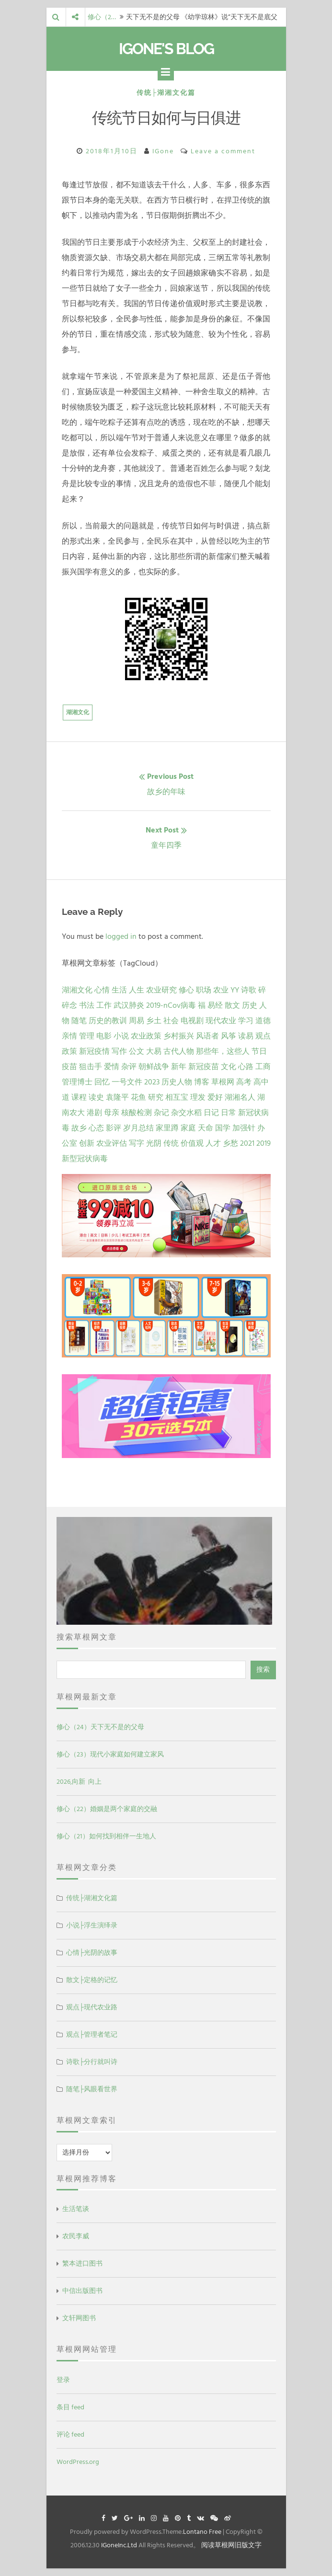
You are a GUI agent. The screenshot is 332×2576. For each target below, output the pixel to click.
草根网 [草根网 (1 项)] (222, 1082)
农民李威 (75, 2236)
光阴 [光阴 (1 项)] (153, 1143)
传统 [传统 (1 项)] (171, 1143)
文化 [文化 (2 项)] (228, 1066)
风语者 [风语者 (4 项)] (207, 1036)
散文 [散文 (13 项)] (232, 1005)
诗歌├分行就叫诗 (92, 2061)
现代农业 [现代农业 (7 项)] (221, 1020)
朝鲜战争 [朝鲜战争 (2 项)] (153, 1066)
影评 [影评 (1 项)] (113, 1128)
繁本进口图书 (82, 2263)
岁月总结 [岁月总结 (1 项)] (138, 1128)
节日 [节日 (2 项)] (259, 1051)
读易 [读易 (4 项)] (245, 1036)
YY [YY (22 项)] (234, 990)
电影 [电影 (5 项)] (104, 1036)
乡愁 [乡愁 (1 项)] (230, 1143)
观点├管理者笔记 (92, 2034)
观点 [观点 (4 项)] (263, 1036)
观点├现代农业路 (92, 2007)
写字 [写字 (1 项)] (136, 1143)
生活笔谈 (75, 2208)
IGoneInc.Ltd (119, 2545)
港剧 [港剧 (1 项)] (94, 1112)
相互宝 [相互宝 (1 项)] (176, 1097)
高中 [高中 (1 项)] (261, 1082)
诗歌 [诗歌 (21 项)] (248, 990)
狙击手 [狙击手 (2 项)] (90, 1066)
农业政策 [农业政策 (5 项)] (146, 1036)
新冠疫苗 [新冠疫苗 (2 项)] (203, 1066)
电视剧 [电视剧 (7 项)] (192, 1020)
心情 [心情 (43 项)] (102, 990)
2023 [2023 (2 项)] (152, 1082)
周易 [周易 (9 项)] (136, 1020)
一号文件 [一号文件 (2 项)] (127, 1082)
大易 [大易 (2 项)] (153, 1051)
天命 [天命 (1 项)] (205, 1128)
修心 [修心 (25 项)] (186, 990)
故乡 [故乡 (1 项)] (79, 1128)
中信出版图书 (82, 2290)
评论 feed (70, 2434)
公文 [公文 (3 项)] (136, 1051)
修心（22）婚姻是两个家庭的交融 (107, 1808)
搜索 (263, 1669)
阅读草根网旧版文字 (231, 2545)
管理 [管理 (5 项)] (86, 1036)
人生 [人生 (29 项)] (136, 990)
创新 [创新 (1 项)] (86, 1143)
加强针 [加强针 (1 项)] (243, 1128)
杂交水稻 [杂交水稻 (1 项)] (186, 1112)
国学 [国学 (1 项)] (222, 1128)
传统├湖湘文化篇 (166, 92)
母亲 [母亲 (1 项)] (111, 1112)
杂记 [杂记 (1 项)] (161, 1112)
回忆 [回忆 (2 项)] (102, 1082)
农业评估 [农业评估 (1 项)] (111, 1143)
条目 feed (70, 2407)
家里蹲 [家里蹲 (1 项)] (167, 1128)
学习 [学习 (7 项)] (245, 1020)
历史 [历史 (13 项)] (249, 1005)
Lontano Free (202, 2531)
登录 (63, 2379)
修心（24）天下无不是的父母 (100, 1727)
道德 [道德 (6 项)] (263, 1020)
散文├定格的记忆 (92, 1979)
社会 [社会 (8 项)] (171, 1020)
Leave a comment (223, 151)
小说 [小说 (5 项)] (121, 1036)
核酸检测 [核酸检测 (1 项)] (136, 1112)
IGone (163, 151)
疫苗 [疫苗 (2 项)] (69, 1066)
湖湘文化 (77, 712)
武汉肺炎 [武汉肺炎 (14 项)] (129, 1005)
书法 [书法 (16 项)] (86, 1005)
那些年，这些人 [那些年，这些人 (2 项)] (223, 1051)
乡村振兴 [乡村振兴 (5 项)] (178, 1036)
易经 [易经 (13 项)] (215, 1005)
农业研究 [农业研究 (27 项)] (161, 990)
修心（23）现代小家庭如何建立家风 (110, 1754)
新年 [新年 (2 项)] (178, 1066)
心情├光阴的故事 (92, 1952)
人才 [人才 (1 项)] (213, 1143)
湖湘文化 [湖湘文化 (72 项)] (77, 990)
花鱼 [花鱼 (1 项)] (138, 1097)
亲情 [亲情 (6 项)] (69, 1036)
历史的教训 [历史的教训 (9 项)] (108, 1020)
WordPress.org (78, 2461)
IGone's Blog (166, 48)
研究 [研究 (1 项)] (155, 1097)
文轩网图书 (79, 2318)
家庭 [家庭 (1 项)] (188, 1128)
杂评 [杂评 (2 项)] (129, 1066)
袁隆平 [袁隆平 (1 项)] (117, 1097)
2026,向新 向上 (79, 1781)
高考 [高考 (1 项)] (244, 1082)
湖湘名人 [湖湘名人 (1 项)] (240, 1097)
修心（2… (102, 17)
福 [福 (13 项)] (202, 1005)
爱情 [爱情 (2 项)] (111, 1066)
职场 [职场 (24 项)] (203, 990)
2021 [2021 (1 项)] (247, 1143)
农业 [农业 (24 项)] (221, 990)
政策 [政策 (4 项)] (69, 1051)
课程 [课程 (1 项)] (79, 1097)
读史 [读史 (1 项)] (96, 1097)
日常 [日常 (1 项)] (228, 1112)
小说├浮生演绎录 (92, 1925)
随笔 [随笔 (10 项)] (79, 1020)
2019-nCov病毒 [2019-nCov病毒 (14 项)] (171, 1005)
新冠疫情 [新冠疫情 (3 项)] (94, 1051)
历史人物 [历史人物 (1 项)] (176, 1082)
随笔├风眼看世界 (92, 2089)
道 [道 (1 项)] (65, 1097)
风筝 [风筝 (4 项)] (228, 1036)
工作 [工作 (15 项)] (104, 1005)
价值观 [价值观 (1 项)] (192, 1143)
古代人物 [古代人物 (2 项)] (178, 1051)
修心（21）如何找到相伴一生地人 (106, 1836)
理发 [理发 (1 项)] (198, 1097)
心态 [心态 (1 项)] (96, 1128)
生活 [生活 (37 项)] (119, 990)
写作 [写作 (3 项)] (119, 1051)
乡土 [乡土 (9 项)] (153, 1020)
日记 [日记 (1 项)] (211, 1112)
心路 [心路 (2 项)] (245, 1066)
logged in (121, 936)
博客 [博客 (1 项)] (201, 1082)
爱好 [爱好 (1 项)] (215, 1097)
